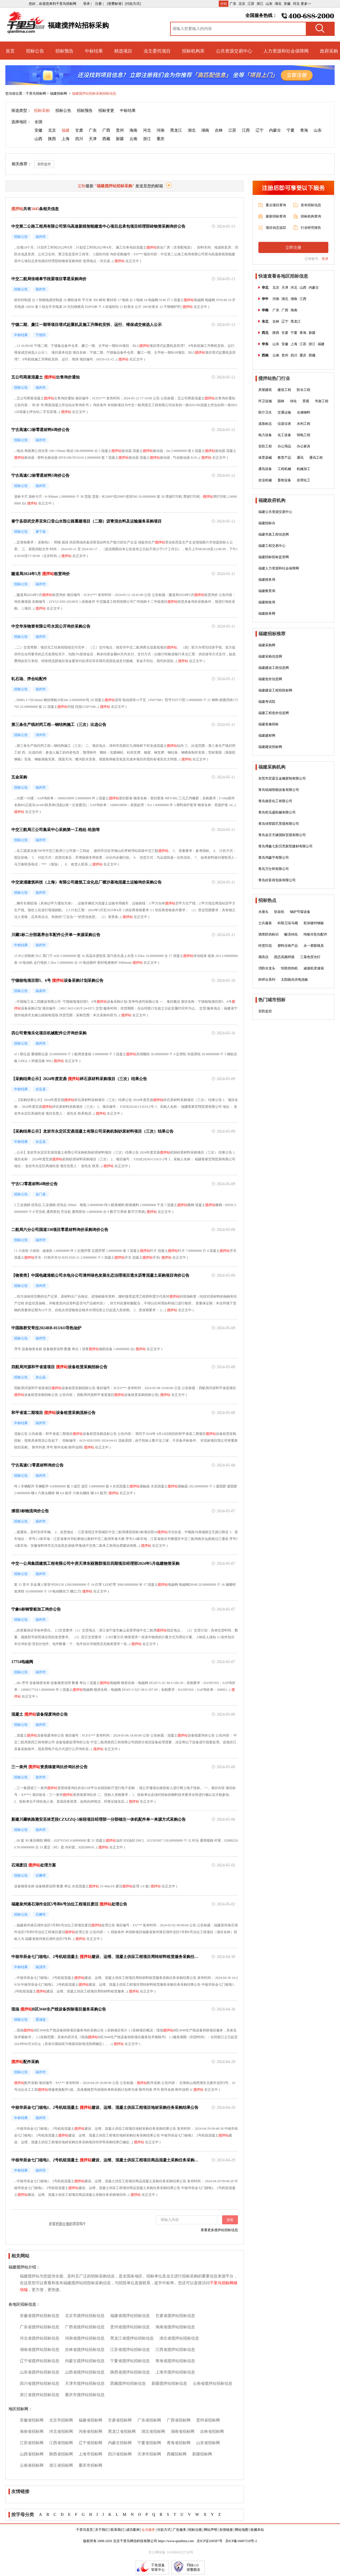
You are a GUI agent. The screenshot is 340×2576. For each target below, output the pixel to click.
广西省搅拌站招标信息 (85, 2327)
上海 (66, 139)
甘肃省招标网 (120, 2420)
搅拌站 (151, 247)
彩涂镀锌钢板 (314, 923)
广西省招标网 (178, 2420)
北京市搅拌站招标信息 (85, 2316)
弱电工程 (303, 435)
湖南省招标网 (182, 2431)
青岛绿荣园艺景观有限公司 (278, 824)
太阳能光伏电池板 (294, 980)
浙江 (260, 4)
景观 (305, 401)
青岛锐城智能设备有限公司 (278, 790)
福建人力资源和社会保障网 (278, 568)
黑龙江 (176, 130)
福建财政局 (266, 602)
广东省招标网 (149, 2420)
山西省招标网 (32, 2454)
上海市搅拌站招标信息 (175, 2372)
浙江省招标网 (61, 2465)
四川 (79, 139)
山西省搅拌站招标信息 (85, 2372)
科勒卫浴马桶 (288, 923)
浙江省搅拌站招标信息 (39, 2395)
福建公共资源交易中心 (275, 512)
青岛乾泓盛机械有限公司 (277, 812)
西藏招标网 (177, 2454)
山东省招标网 (208, 2443)
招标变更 (106, 110)
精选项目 (123, 51)
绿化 (293, 401)
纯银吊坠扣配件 (315, 934)
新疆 (120, 139)
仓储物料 (303, 412)
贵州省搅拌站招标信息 (130, 2327)
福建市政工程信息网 (273, 534)
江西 (246, 130)
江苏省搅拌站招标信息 (130, 2349)
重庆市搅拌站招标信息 (85, 2395)
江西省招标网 (61, 2443)
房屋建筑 (265, 390)
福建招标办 (266, 523)
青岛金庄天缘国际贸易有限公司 (282, 835)
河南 (160, 130)
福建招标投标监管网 (273, 557)
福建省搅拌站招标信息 (130, 2316)
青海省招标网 (178, 2443)
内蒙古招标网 (120, 2443)
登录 (325, 259)
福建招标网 (59, 93)
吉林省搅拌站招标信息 (85, 2349)
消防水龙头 (266, 968)
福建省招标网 (90, 2420)
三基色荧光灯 (310, 957)
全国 (38, 122)
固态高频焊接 (284, 957)
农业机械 (265, 480)
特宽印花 (265, 946)
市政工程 (321, 401)
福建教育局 (266, 591)
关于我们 (102, 2530)
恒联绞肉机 (289, 968)
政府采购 (329, 51)
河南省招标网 (90, 2431)
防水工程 (303, 390)
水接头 (263, 912)
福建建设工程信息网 (273, 668)
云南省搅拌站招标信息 (212, 2383)
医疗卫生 (265, 412)
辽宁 (259, 130)
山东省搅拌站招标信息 (39, 2372)
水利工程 (303, 424)
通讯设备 (265, 469)
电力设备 (265, 435)
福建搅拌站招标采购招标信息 (94, 93)
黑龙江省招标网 (122, 2431)
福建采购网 (266, 645)
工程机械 (284, 469)
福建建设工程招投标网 (275, 690)
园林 (281, 401)
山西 (38, 139)
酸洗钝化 (291, 934)
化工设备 (284, 435)
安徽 (287, 4)
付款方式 (164, 2530)
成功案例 (133, 2530)
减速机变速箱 (314, 968)
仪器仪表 (284, 424)
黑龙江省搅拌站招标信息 (132, 2338)
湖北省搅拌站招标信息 (179, 2338)
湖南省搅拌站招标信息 (39, 2349)
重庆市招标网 (90, 2465)
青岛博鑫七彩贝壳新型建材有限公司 (285, 846)
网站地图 (241, 2530)
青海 (304, 130)
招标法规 (195, 2530)
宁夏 (290, 130)
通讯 (300, 458)
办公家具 (303, 446)
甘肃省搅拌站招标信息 (175, 2316)
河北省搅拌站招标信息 (39, 2338)
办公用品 (284, 446)
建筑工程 (284, 390)
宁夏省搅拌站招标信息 (130, 2361)
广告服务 (179, 2530)
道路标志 (265, 424)
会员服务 (148, 2530)
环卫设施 (265, 401)
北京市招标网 (61, 2420)
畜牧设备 (284, 480)
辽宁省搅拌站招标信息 (39, 2361)
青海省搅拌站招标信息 (175, 2361)
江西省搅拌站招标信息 (175, 2349)
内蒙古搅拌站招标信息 (85, 2361)
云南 (133, 139)
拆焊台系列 (266, 980)
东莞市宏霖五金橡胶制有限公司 (282, 778)
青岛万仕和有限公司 (273, 869)
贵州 (120, 130)
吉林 (219, 130)
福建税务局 (266, 580)
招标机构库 (193, 51)
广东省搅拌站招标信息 (39, 2327)
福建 (66, 130)
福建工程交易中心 (271, 546)
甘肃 (79, 130)
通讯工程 (316, 458)
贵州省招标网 (208, 2420)
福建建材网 (266, 735)
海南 (133, 130)
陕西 (52, 139)
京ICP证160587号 (209, 2541)
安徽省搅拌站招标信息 (39, 2316)
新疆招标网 (202, 2454)
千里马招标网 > (37, 93)
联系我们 (117, 2530)
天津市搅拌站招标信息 (85, 2383)
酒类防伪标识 (268, 934)
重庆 (160, 139)
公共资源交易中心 (234, 51)
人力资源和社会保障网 (286, 51)
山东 (269, 4)
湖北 (278, 4)
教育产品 (284, 458)
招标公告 (35, 51)
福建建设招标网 (270, 747)
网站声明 (210, 2530)
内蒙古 (275, 130)
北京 (242, 4)
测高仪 (263, 957)
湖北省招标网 (153, 2431)
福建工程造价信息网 (273, 713)
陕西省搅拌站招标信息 (130, 2372)
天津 (93, 139)
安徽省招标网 (32, 2420)
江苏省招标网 (32, 2443)
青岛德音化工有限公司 (275, 801)
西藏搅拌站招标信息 (128, 2383)
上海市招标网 (90, 2454)
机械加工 (303, 469)
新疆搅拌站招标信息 (169, 2383)
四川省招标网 (120, 2454)
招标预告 (64, 51)
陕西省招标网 (61, 2454)
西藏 (106, 139)
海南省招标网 (32, 2431)
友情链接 (226, 2530)
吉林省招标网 (212, 2431)
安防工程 (265, 446)
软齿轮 (279, 912)
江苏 (251, 4)
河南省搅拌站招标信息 (85, 2338)
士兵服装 (265, 923)
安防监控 (44, 164)
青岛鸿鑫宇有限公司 (273, 858)
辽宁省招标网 (90, 2443)
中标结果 (94, 51)
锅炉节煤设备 (300, 912)
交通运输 (284, 412)
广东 (232, 4)
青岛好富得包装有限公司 (277, 880)
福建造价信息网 (270, 679)
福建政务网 (266, 613)
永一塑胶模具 (314, 946)
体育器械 (265, 458)
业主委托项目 (157, 51)
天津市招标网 (149, 2454)
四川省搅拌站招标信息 (39, 2383)
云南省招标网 (32, 2465)
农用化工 (303, 480)
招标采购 (42, 110)
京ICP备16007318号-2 (241, 2541)
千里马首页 (84, 2530)
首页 (10, 51)
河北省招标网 (61, 2431)
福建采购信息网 (270, 656)
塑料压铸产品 (288, 946)
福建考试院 (266, 702)
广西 (106, 130)
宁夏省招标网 (149, 2443)
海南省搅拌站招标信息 (175, 2327)
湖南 (205, 130)
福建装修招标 (268, 724)
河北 (296, 4)
